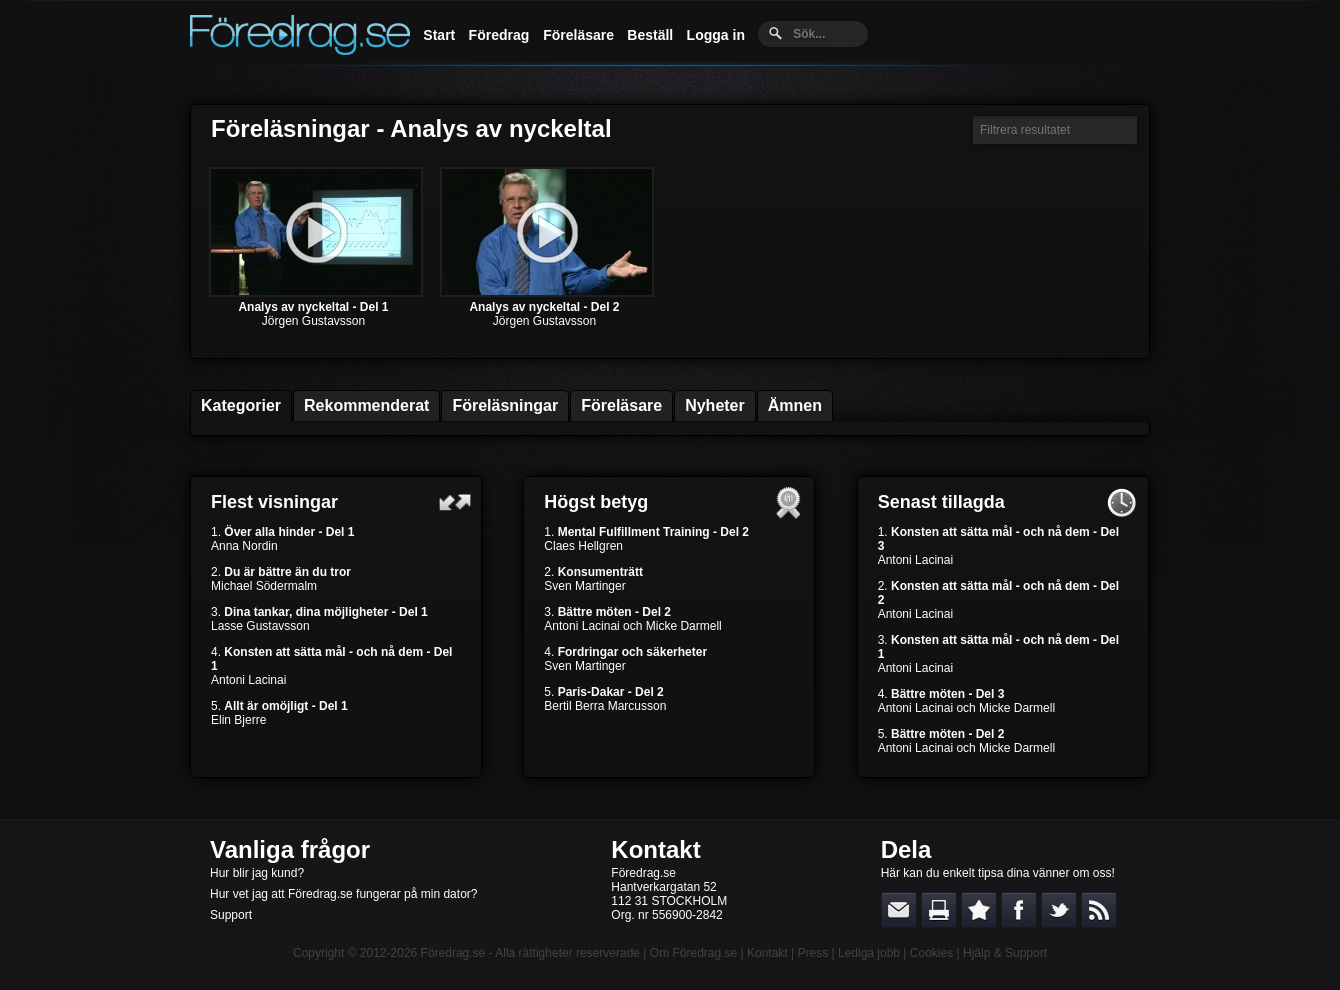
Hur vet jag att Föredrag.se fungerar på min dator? (343, 894)
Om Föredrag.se (693, 953)
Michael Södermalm (264, 586)
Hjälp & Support (1005, 953)
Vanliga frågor (290, 849)
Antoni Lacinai (248, 680)
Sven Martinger (584, 586)
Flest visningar (274, 502)
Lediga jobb (869, 953)
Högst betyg (596, 502)
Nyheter (715, 405)
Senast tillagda (941, 502)
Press (812, 953)
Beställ (650, 35)
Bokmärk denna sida (979, 910)
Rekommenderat (366, 405)
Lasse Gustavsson (260, 626)
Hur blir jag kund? (257, 873)
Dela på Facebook (1019, 910)
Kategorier (241, 405)
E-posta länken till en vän (899, 910)
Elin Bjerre (238, 720)
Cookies (931, 953)
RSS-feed (1099, 910)
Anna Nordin (244, 546)
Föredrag (499, 35)
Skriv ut (939, 910)
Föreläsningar (505, 405)
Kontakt (655, 849)
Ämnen (795, 405)
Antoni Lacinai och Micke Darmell (632, 626)
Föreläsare (578, 35)
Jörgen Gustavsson (313, 321)
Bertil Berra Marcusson (605, 706)
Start (439, 35)
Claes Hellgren (583, 546)
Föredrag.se (453, 953)
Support (231, 915)
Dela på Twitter (1059, 910)
